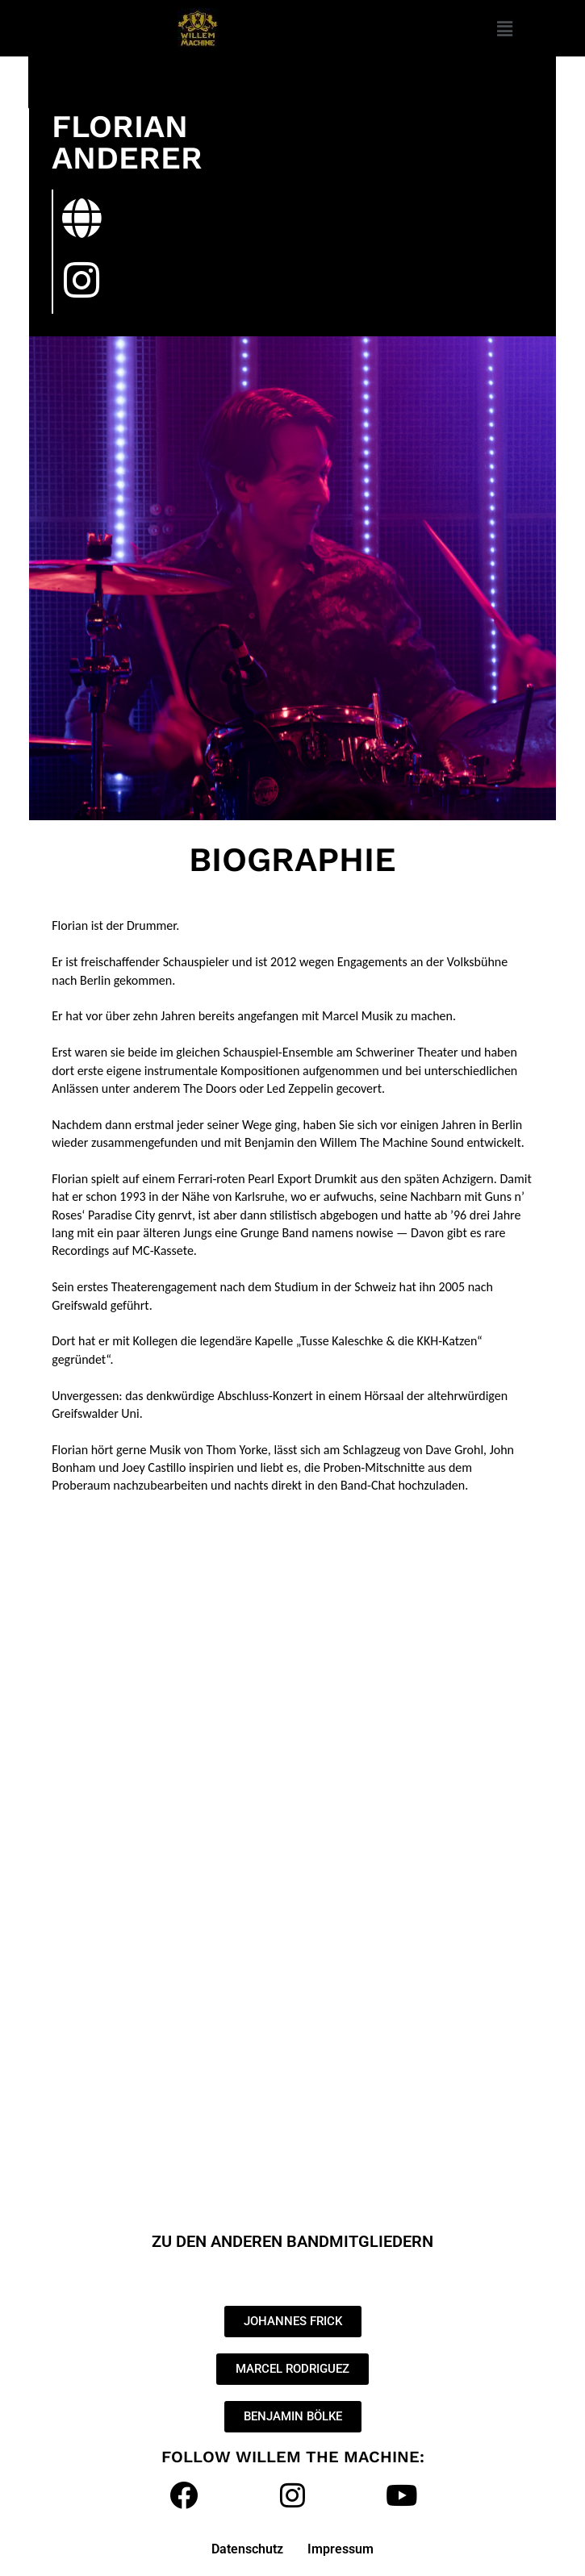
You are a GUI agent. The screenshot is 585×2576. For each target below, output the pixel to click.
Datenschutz (247, 2549)
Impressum (340, 2549)
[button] (504, 28)
